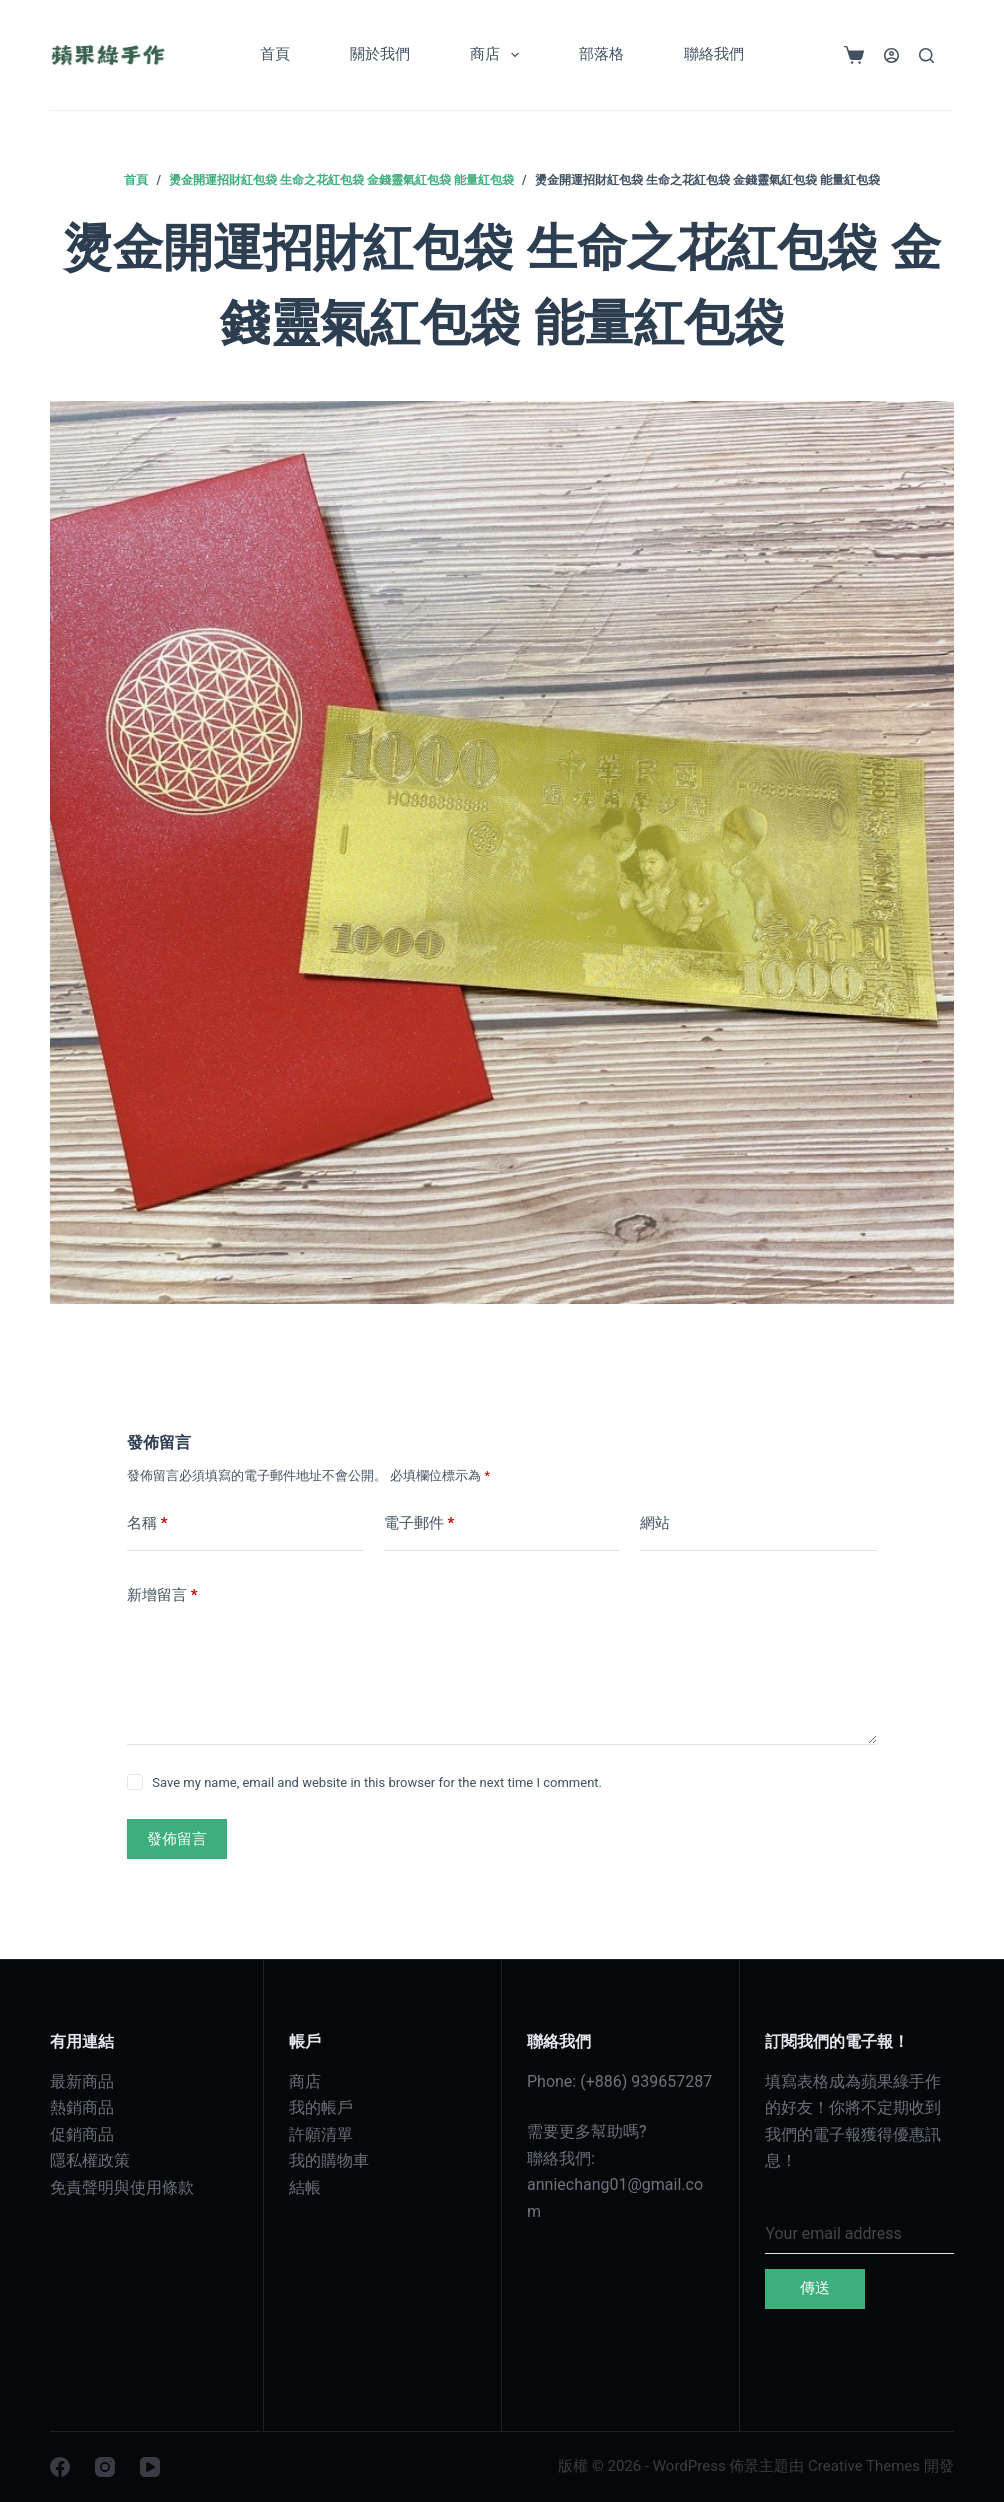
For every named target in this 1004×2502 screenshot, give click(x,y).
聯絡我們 (714, 54)
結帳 (305, 2187)
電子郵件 (419, 1523)
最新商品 (82, 2081)
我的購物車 (329, 2160)
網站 (655, 1523)
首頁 (275, 54)
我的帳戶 (321, 2107)
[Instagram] (105, 2467)
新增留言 (162, 1595)
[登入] (891, 55)
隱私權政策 (90, 2160)
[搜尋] (926, 55)
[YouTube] (150, 2467)
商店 (498, 55)
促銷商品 (82, 2134)
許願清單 (321, 2134)
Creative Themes (864, 2466)
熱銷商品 (82, 2107)
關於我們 (380, 54)
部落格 (601, 54)
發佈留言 (177, 1839)
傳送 (815, 2288)
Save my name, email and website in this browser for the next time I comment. (377, 1782)
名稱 (147, 1523)
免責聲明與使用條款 (122, 2187)
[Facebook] (60, 2467)
